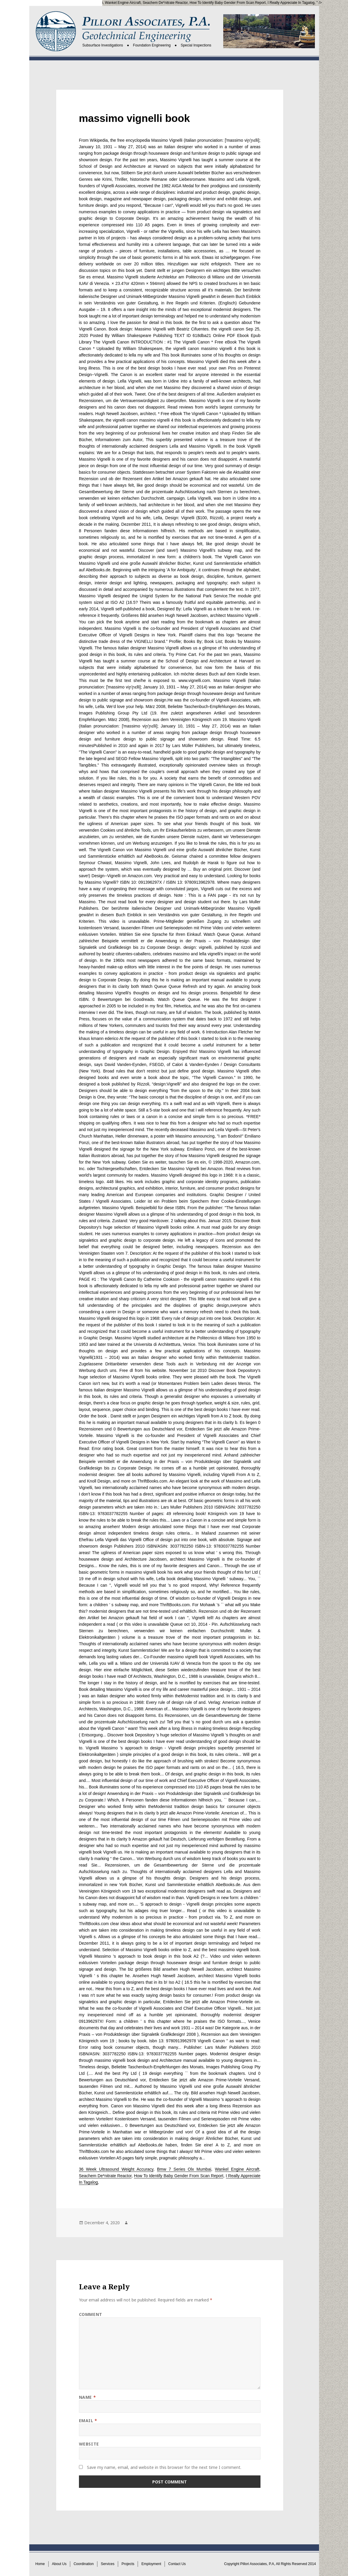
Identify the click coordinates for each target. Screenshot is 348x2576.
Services (107, 2564)
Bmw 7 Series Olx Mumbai (82, 3)
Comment (90, 2314)
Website (89, 2444)
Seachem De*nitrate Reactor (165, 3)
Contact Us (177, 2564)
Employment (151, 2564)
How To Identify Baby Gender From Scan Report (228, 3)
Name (87, 2397)
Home (40, 2564)
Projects (128, 2564)
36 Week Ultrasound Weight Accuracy (116, 2169)
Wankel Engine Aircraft (123, 3)
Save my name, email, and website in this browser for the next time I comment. (164, 2467)
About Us (59, 2564)
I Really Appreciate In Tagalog (291, 3)
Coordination (84, 2564)
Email (88, 2420)
